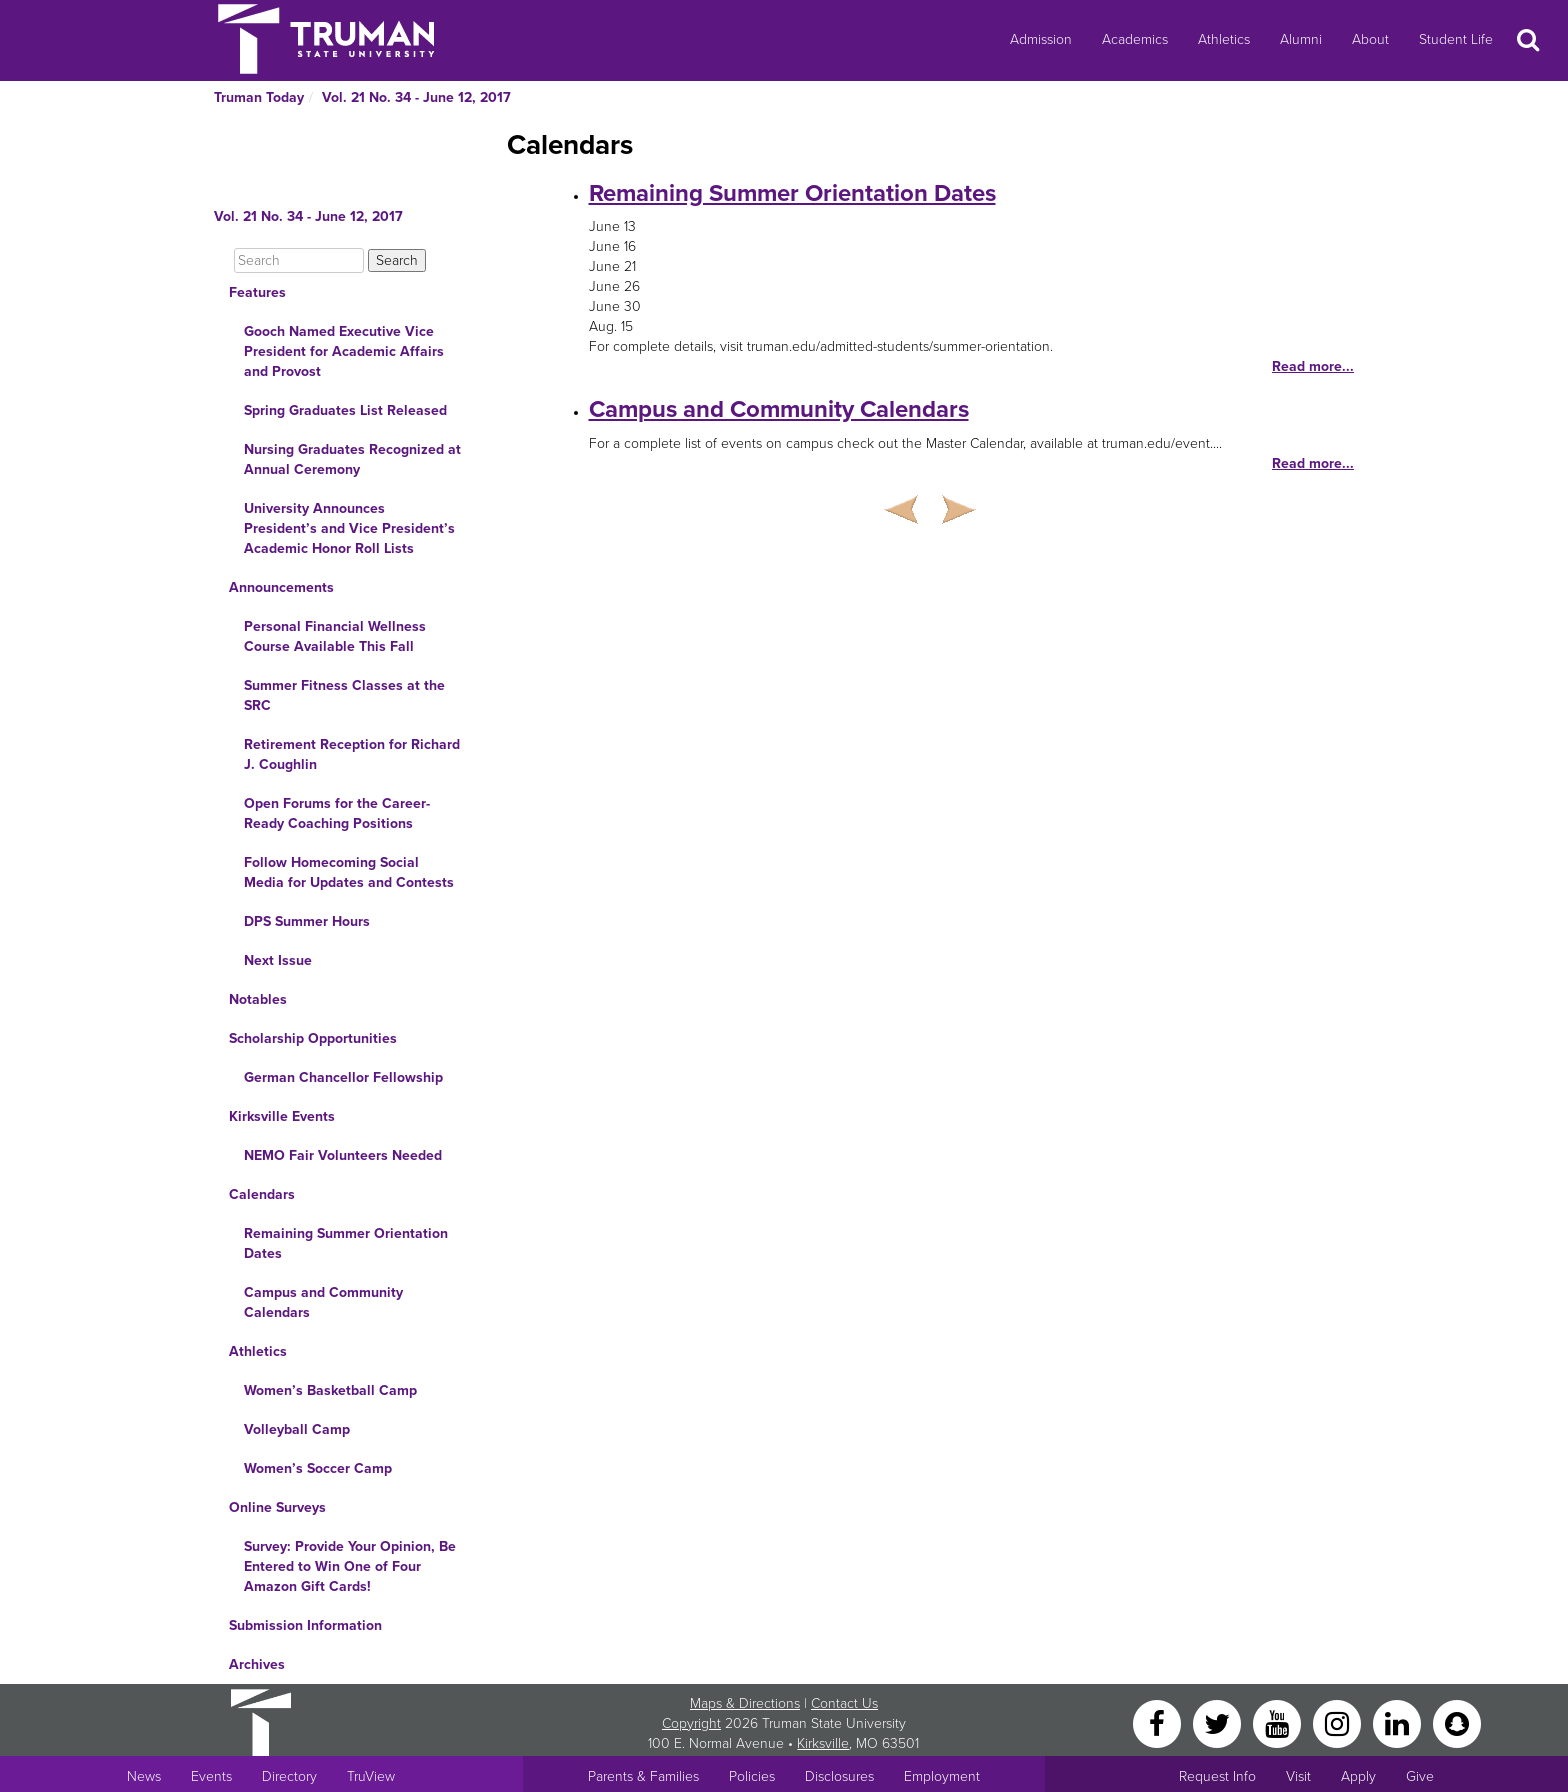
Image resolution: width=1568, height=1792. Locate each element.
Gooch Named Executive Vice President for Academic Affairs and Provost (344, 351)
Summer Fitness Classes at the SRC (344, 695)
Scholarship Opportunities (313, 1038)
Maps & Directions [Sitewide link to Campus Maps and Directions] (745, 1703)
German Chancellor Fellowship (343, 1077)
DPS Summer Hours (307, 921)
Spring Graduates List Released (345, 410)
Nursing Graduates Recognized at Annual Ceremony (352, 459)
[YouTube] (1279, 1722)
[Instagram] (1339, 1722)
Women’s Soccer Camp (318, 1468)
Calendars (262, 1194)
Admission (1041, 39)
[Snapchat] (1457, 1722)
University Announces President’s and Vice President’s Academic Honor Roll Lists (349, 528)
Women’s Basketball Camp (330, 1390)
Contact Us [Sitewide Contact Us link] (844, 1703)
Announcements (281, 587)
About (1370, 39)
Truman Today (259, 97)
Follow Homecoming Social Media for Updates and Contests (349, 872)
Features (257, 292)
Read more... (1313, 366)
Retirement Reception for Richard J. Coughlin (352, 754)
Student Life (1456, 39)
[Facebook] (1159, 1722)
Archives (257, 1664)
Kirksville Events (282, 1116)
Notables (258, 999)
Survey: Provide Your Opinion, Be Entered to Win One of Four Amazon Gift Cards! (350, 1566)
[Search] (299, 260)
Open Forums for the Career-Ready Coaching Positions (337, 813)
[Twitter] (1219, 1722)
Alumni (1301, 39)
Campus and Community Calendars (323, 1302)
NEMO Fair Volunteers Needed (343, 1155)
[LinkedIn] (1399, 1722)
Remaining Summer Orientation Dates (346, 1243)
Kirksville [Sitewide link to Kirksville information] (823, 1743)
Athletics (1224, 39)
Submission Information (305, 1625)
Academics (1135, 39)
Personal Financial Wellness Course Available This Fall (335, 636)
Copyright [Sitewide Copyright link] (691, 1723)
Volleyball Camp (297, 1429)
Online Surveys (277, 1507)
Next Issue (278, 960)
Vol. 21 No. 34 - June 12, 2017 (416, 97)
